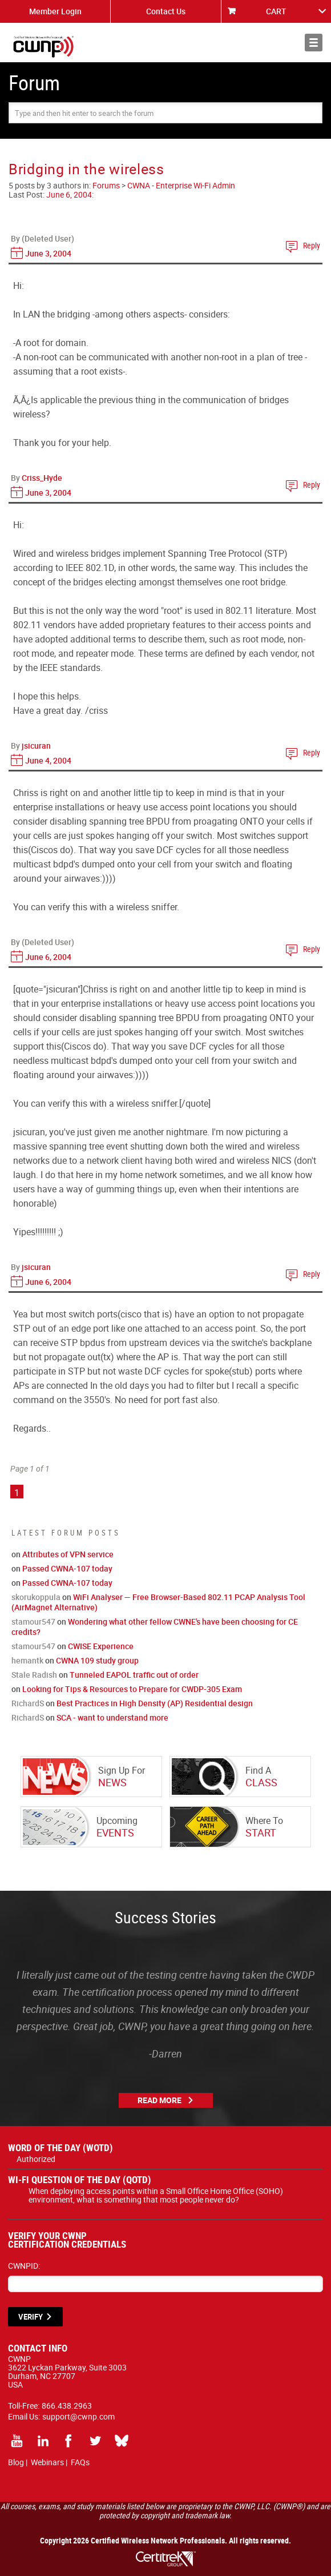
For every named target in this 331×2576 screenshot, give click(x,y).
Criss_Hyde (42, 477)
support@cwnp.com (78, 2416)
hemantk (27, 1660)
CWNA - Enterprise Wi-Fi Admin (181, 185)
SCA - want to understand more (112, 1717)
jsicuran (36, 745)
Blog (16, 2462)
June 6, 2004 (69, 194)
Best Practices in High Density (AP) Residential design (154, 1703)
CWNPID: (24, 2265)
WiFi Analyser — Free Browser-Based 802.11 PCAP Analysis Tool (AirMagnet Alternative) (158, 1602)
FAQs (80, 2462)
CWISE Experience (101, 1646)
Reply (311, 245)
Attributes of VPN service (68, 1554)
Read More (159, 2100)
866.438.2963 (67, 2405)
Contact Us (165, 11)
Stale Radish (34, 1674)
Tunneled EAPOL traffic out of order (134, 1674)
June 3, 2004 (48, 253)
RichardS (27, 1703)
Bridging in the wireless (86, 168)
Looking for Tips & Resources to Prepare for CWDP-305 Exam (132, 1688)
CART (276, 11)
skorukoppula (35, 1597)
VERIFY (30, 2317)
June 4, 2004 (48, 760)
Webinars (47, 2462)
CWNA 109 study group (97, 1660)
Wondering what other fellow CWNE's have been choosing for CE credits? (154, 1626)
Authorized (36, 2158)
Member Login (55, 11)
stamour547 (33, 1621)
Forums (106, 185)
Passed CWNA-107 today (67, 1568)
